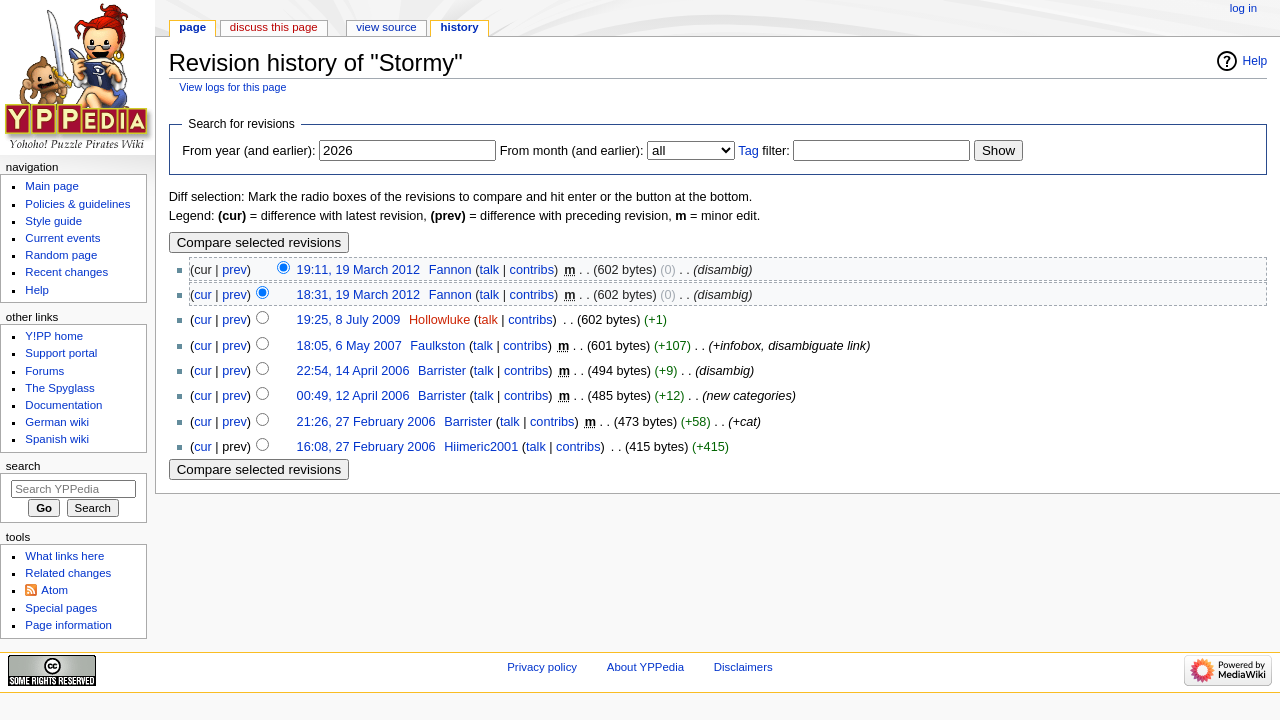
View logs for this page (232, 87)
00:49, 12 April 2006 (353, 396)
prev (234, 270)
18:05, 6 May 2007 (349, 346)
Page (192, 27)
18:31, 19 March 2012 (358, 295)
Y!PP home (54, 336)
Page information (68, 625)
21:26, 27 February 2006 (366, 422)
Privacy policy (542, 667)
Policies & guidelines (77, 204)
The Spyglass (59, 388)
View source (386, 27)
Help (1255, 61)
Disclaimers (743, 667)
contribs (532, 270)
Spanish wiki (57, 439)
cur (203, 295)
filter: (764, 151)
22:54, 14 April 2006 (353, 371)
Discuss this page (274, 27)
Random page (61, 255)
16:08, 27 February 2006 (366, 447)
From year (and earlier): (248, 151)
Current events (62, 238)
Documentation (63, 405)
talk (489, 270)
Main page (52, 186)
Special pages (61, 608)
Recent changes (66, 272)
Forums (44, 371)
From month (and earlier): (572, 151)
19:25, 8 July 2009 (349, 320)
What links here (64, 556)
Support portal (61, 353)
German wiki (57, 422)
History (460, 27)
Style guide (53, 221)
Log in (1243, 8)
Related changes (68, 573)
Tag (748, 151)
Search (23, 466)
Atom (54, 590)
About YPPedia (645, 667)
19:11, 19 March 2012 (358, 270)
